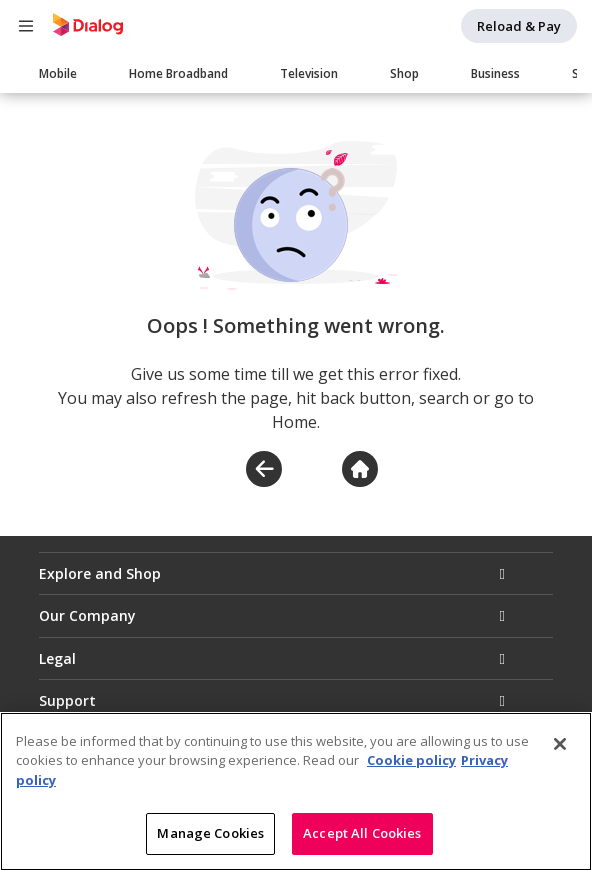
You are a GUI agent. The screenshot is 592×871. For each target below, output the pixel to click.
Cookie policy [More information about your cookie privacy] (411, 762)
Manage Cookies (210, 835)
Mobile (58, 73)
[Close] (560, 745)
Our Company (87, 615)
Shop (404, 73)
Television (309, 73)
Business (495, 73)
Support (67, 700)
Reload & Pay (519, 26)
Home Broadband (178, 73)
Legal (57, 658)
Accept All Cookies (362, 835)
